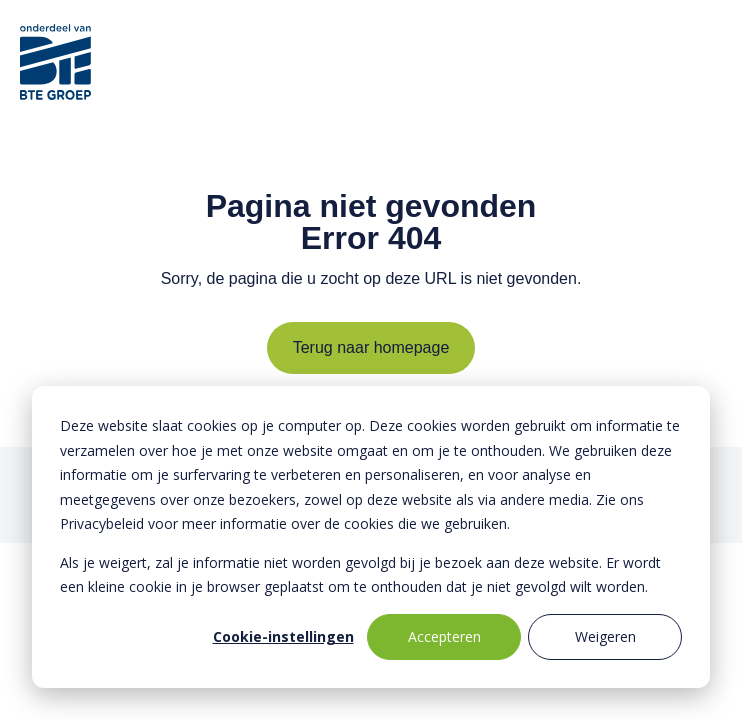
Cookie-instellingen (283, 636)
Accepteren (444, 636)
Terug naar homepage (371, 347)
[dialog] (371, 537)
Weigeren (605, 636)
